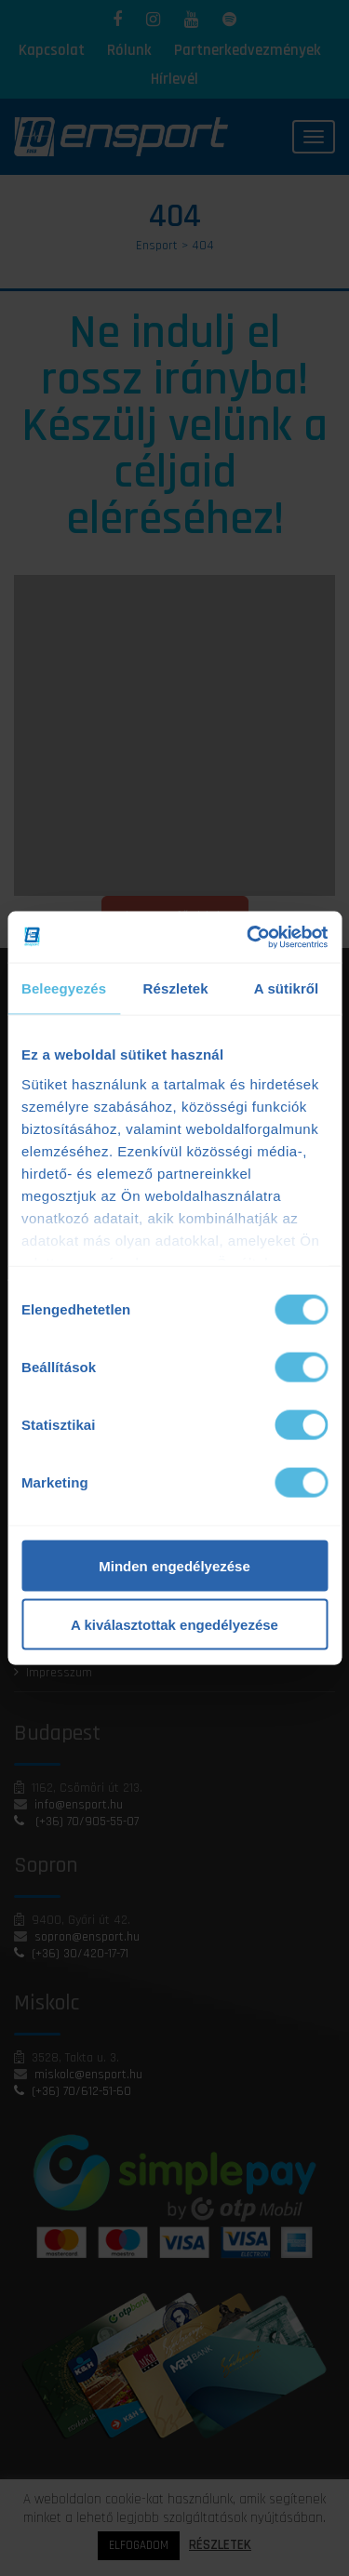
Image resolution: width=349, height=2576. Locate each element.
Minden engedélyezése (174, 1566)
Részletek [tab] (175, 988)
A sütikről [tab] (286, 988)
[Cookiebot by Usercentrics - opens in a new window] (248, 937)
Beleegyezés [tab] (63, 988)
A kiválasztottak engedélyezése (174, 1625)
